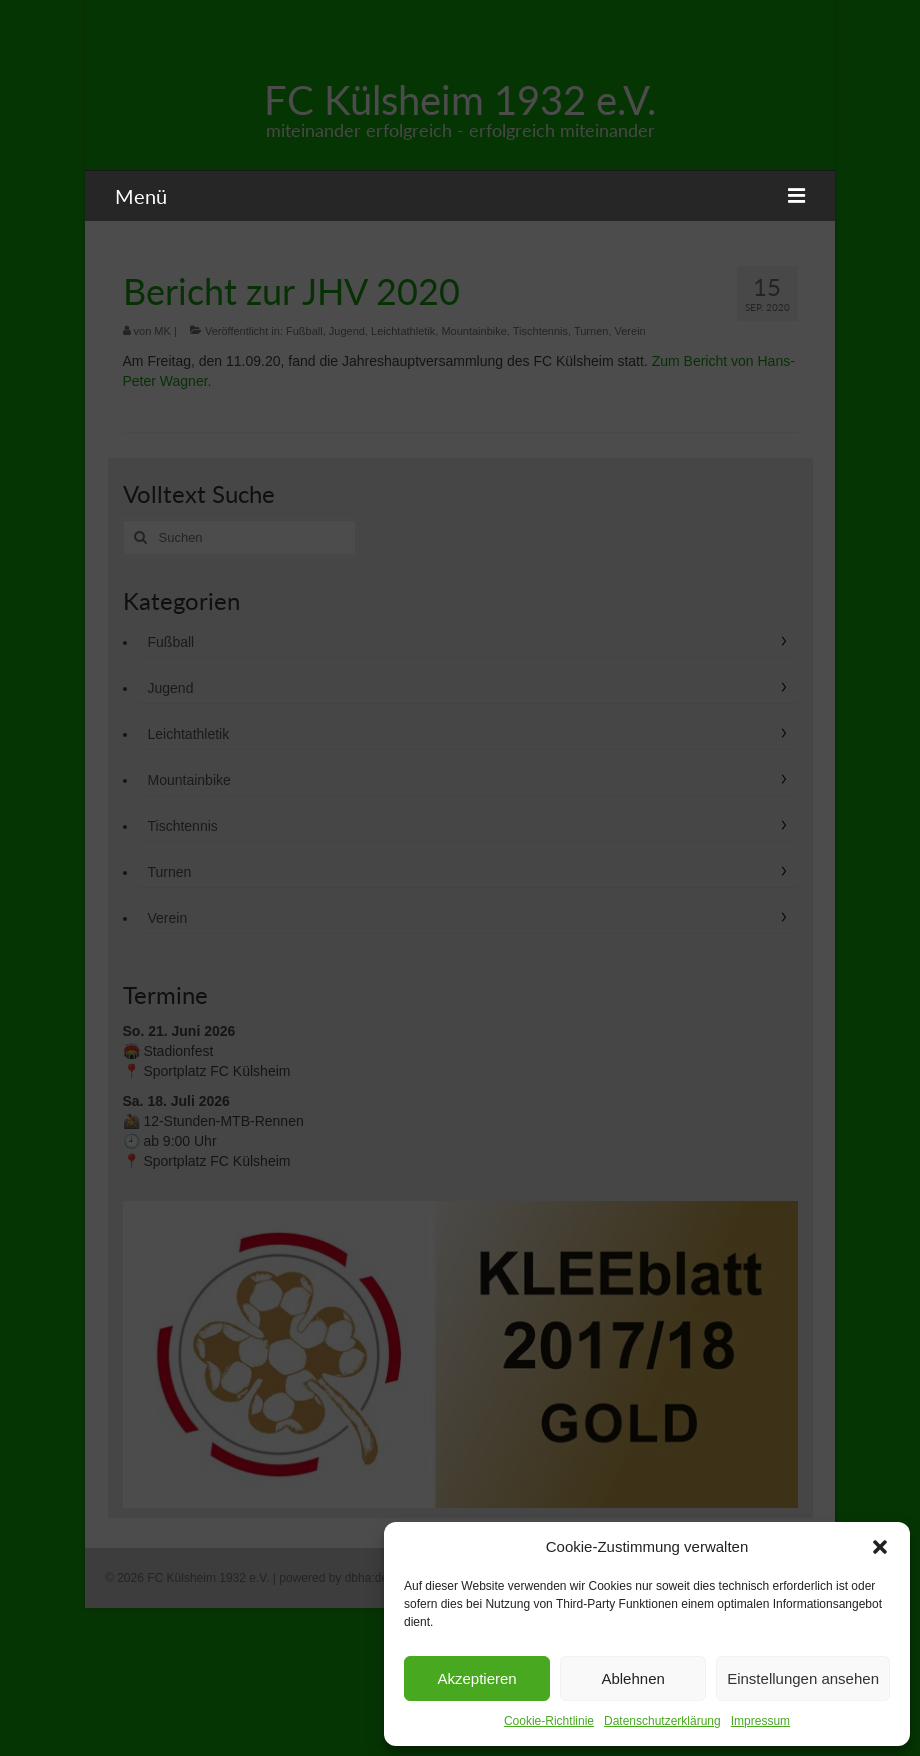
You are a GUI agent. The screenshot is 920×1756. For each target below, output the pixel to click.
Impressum (760, 1721)
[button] (880, 1547)
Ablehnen (632, 1678)
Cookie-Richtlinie (549, 1721)
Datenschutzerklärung (662, 1721)
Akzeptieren (476, 1678)
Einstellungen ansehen (803, 1678)
